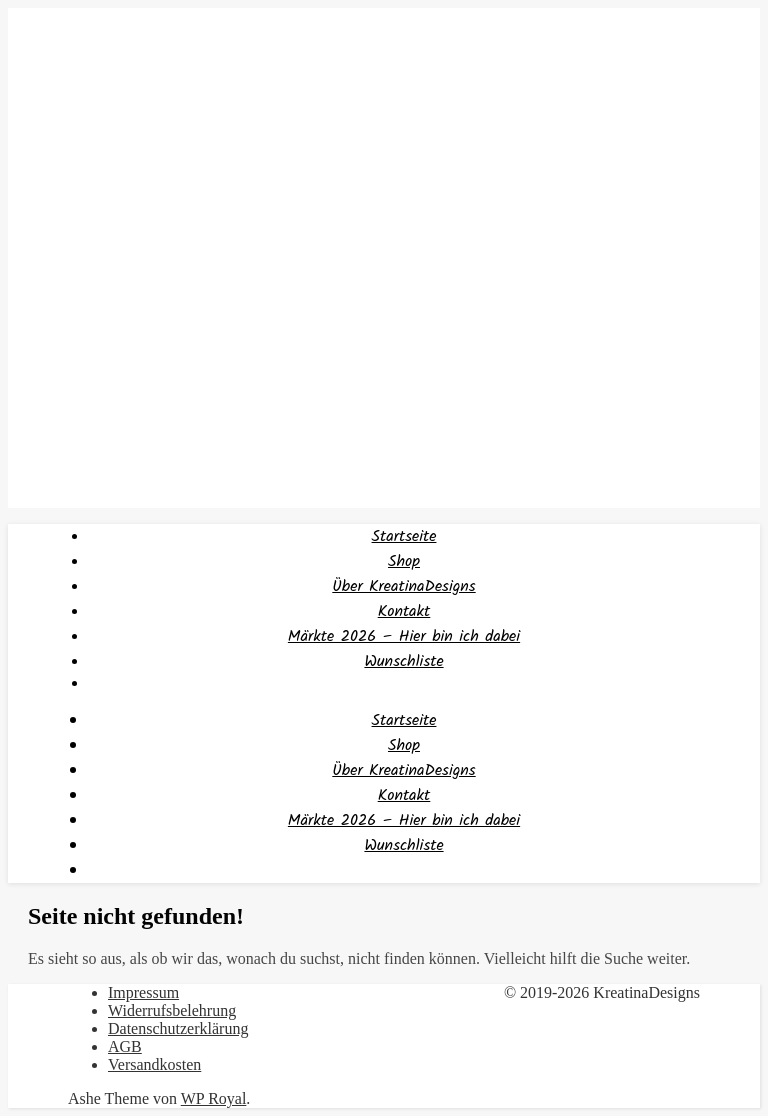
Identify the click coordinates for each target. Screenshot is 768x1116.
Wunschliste (403, 661)
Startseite (404, 536)
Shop (404, 561)
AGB (125, 1046)
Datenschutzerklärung (178, 1028)
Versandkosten (154, 1064)
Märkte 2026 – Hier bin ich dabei (404, 636)
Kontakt (404, 611)
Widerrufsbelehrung (172, 1010)
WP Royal (214, 1098)
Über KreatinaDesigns (403, 586)
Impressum (143, 992)
